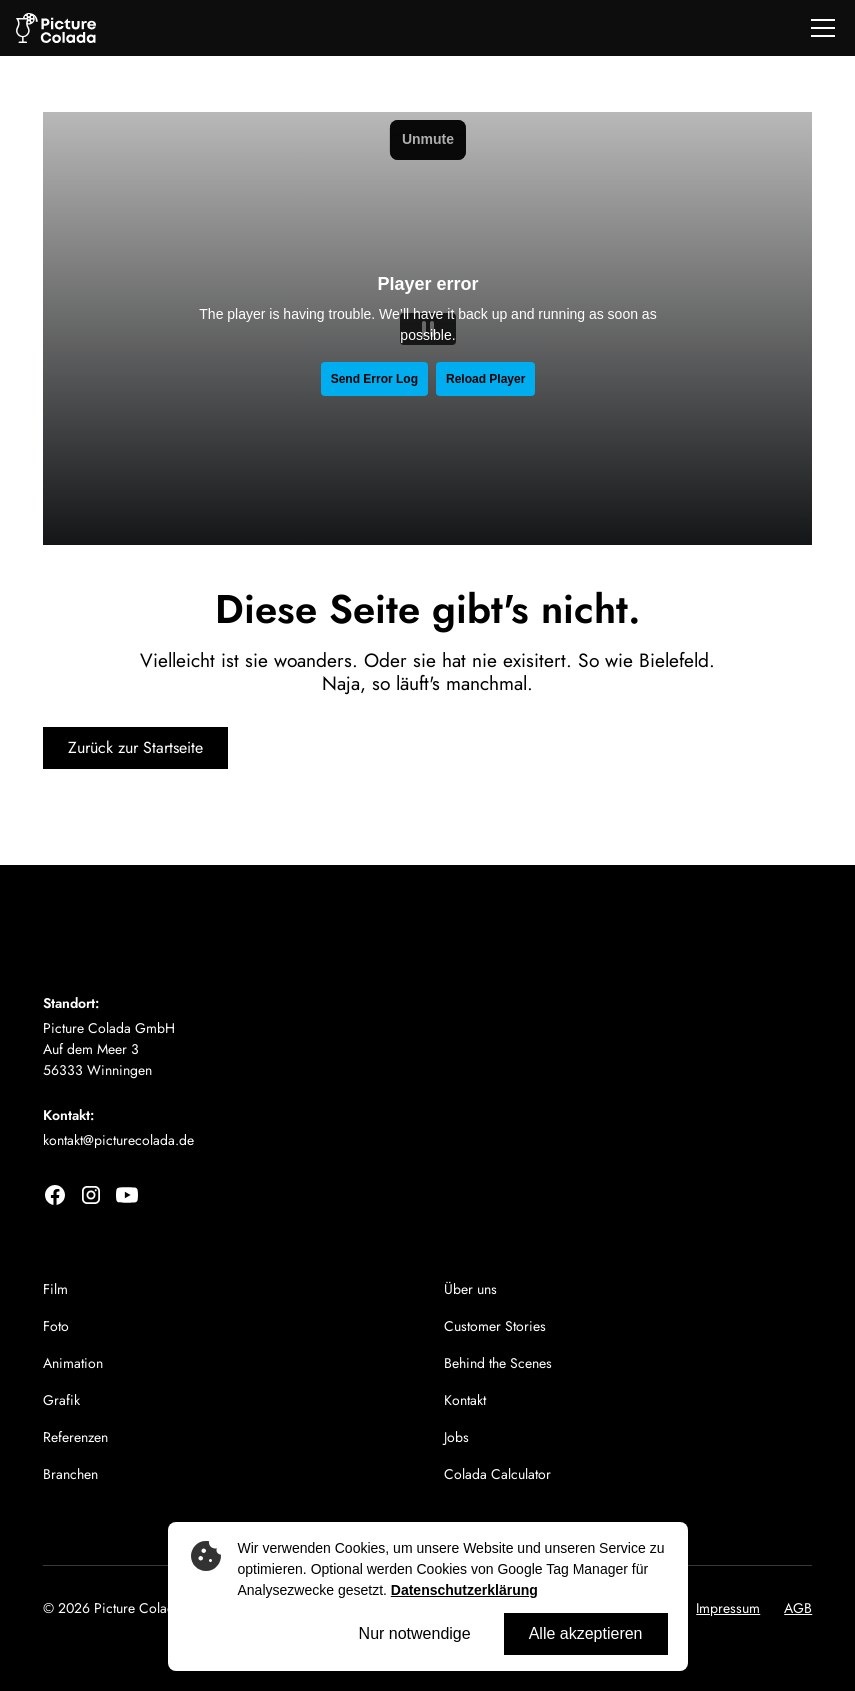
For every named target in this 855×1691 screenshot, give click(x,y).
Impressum (728, 1608)
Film (55, 1289)
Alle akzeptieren (586, 1633)
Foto (56, 1326)
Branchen (70, 1474)
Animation (73, 1363)
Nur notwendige (415, 1633)
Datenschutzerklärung (464, 1590)
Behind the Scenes (498, 1363)
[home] (56, 28)
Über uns (470, 1289)
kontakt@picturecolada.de (118, 1140)
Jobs (456, 1437)
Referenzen (75, 1437)
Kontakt (465, 1400)
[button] (819, 28)
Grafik (61, 1400)
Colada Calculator (497, 1474)
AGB (798, 1608)
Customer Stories (495, 1326)
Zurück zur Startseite (135, 747)
